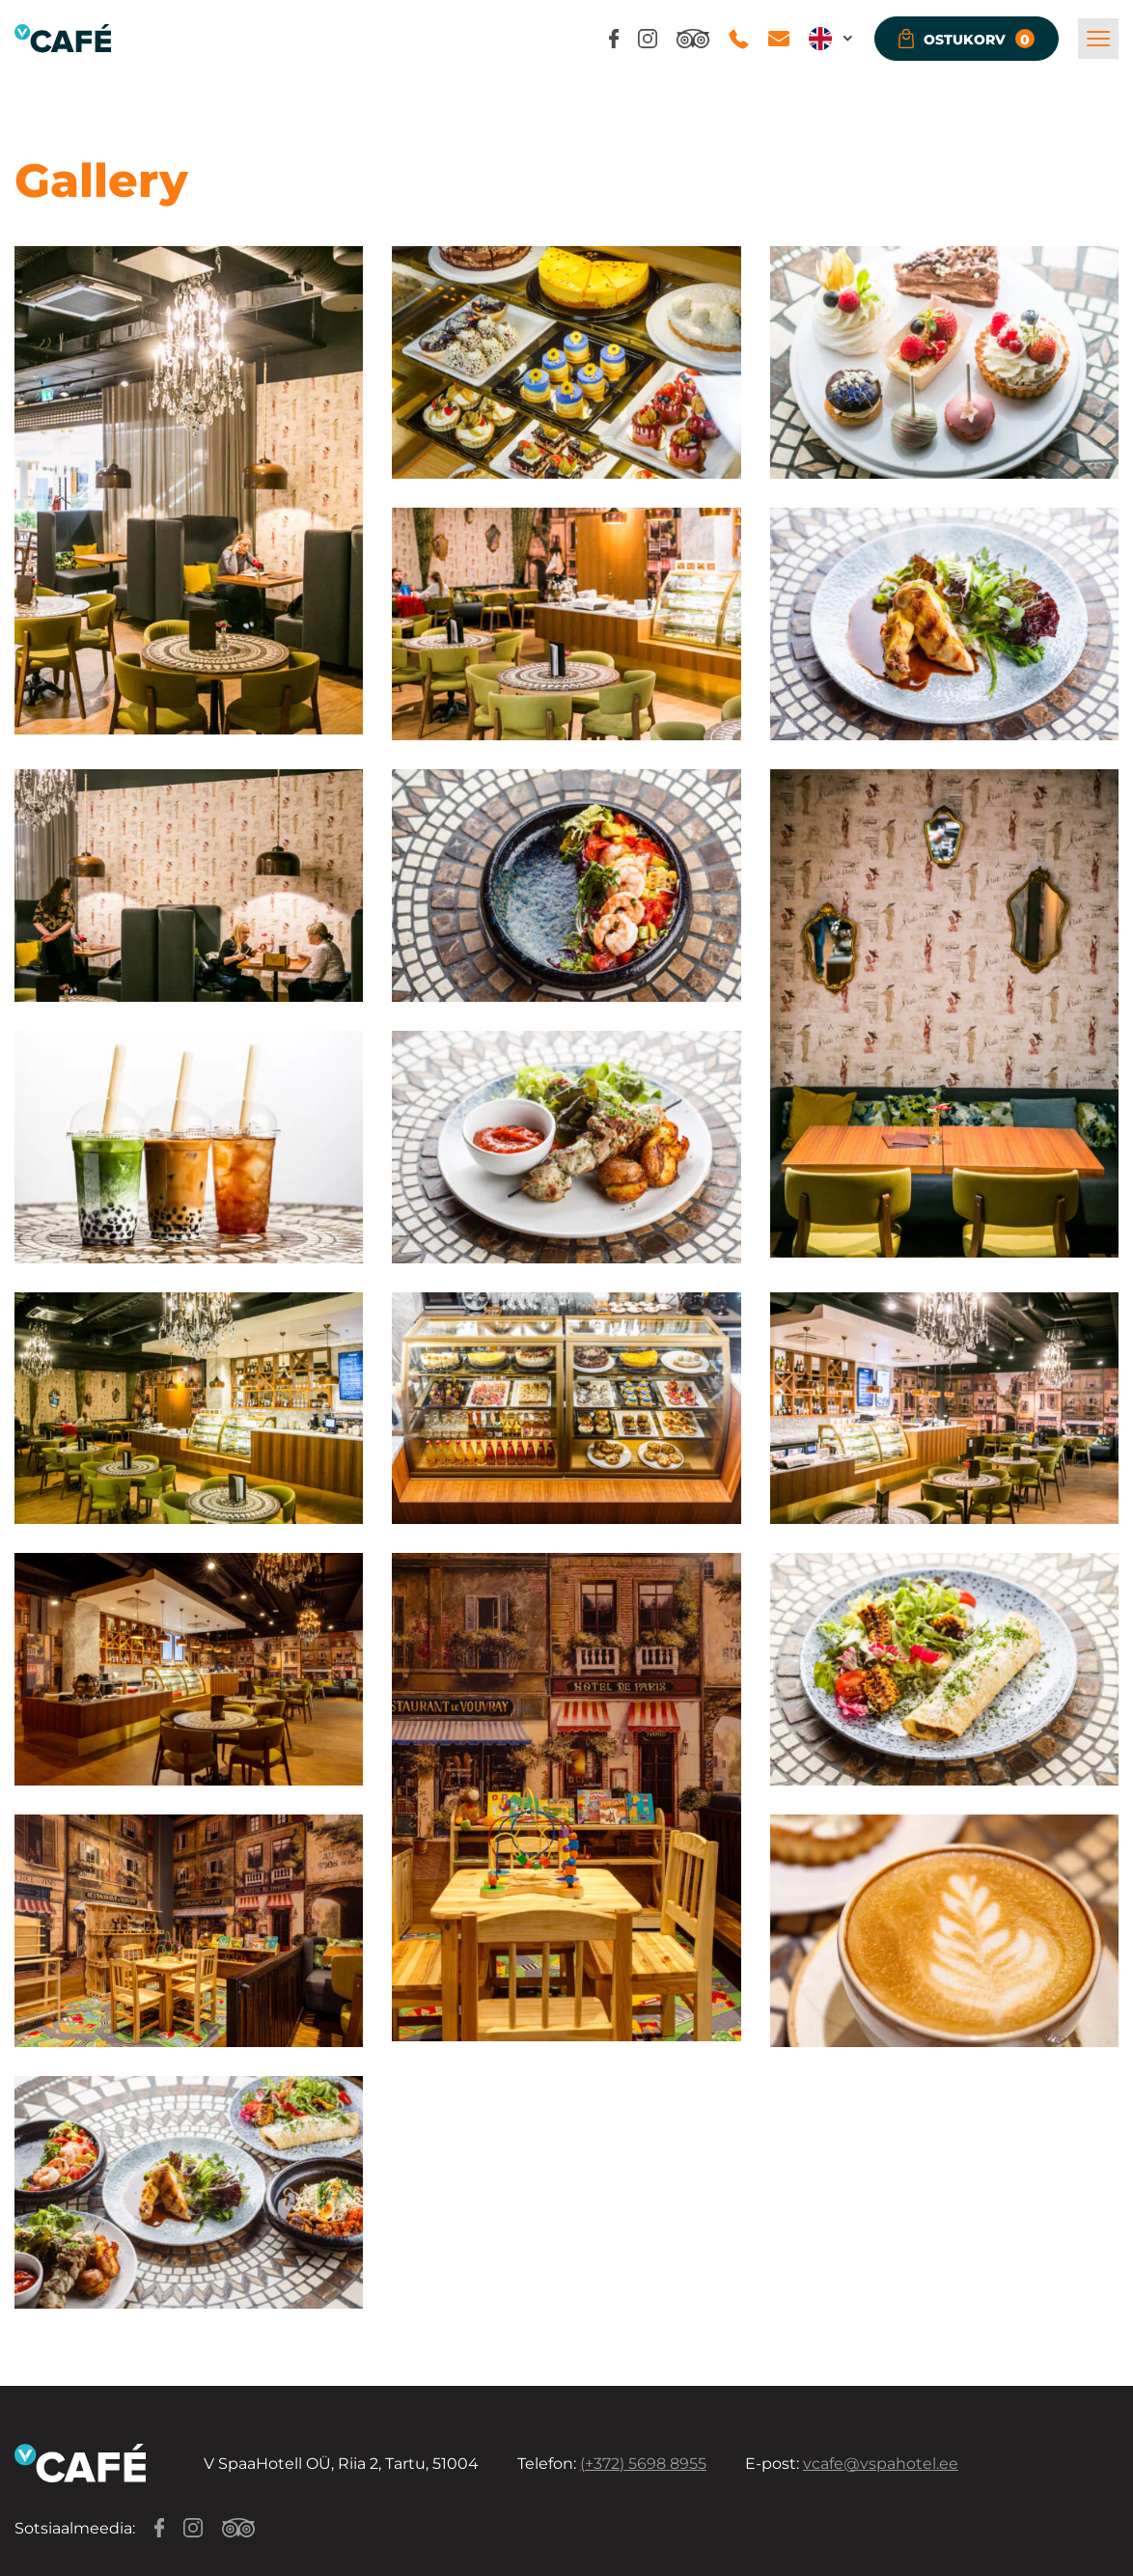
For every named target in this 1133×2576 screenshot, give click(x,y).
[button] (832, 38)
